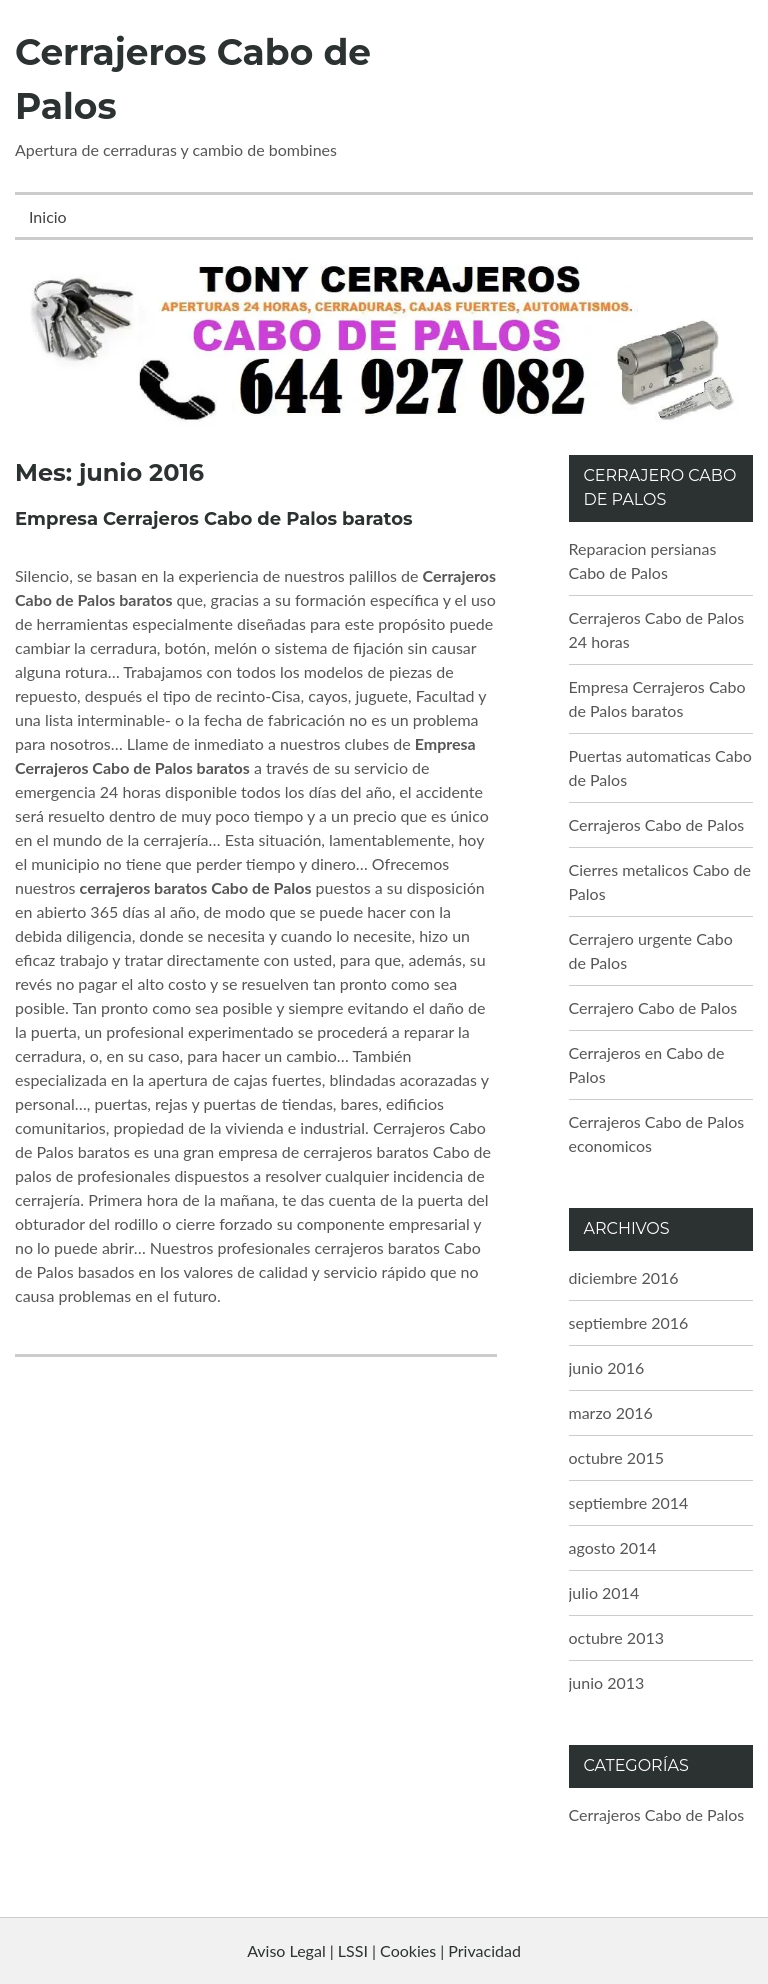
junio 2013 (607, 1682)
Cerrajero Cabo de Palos (653, 1007)
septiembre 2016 (629, 1322)
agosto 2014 (613, 1547)
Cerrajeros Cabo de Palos (657, 824)
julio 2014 (604, 1592)
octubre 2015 (617, 1457)
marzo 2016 (611, 1412)
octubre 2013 (617, 1637)
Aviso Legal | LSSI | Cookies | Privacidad (384, 1950)
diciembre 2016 (624, 1277)
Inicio (48, 216)
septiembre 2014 (629, 1502)
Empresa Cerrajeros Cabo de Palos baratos (214, 519)
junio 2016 (607, 1367)
